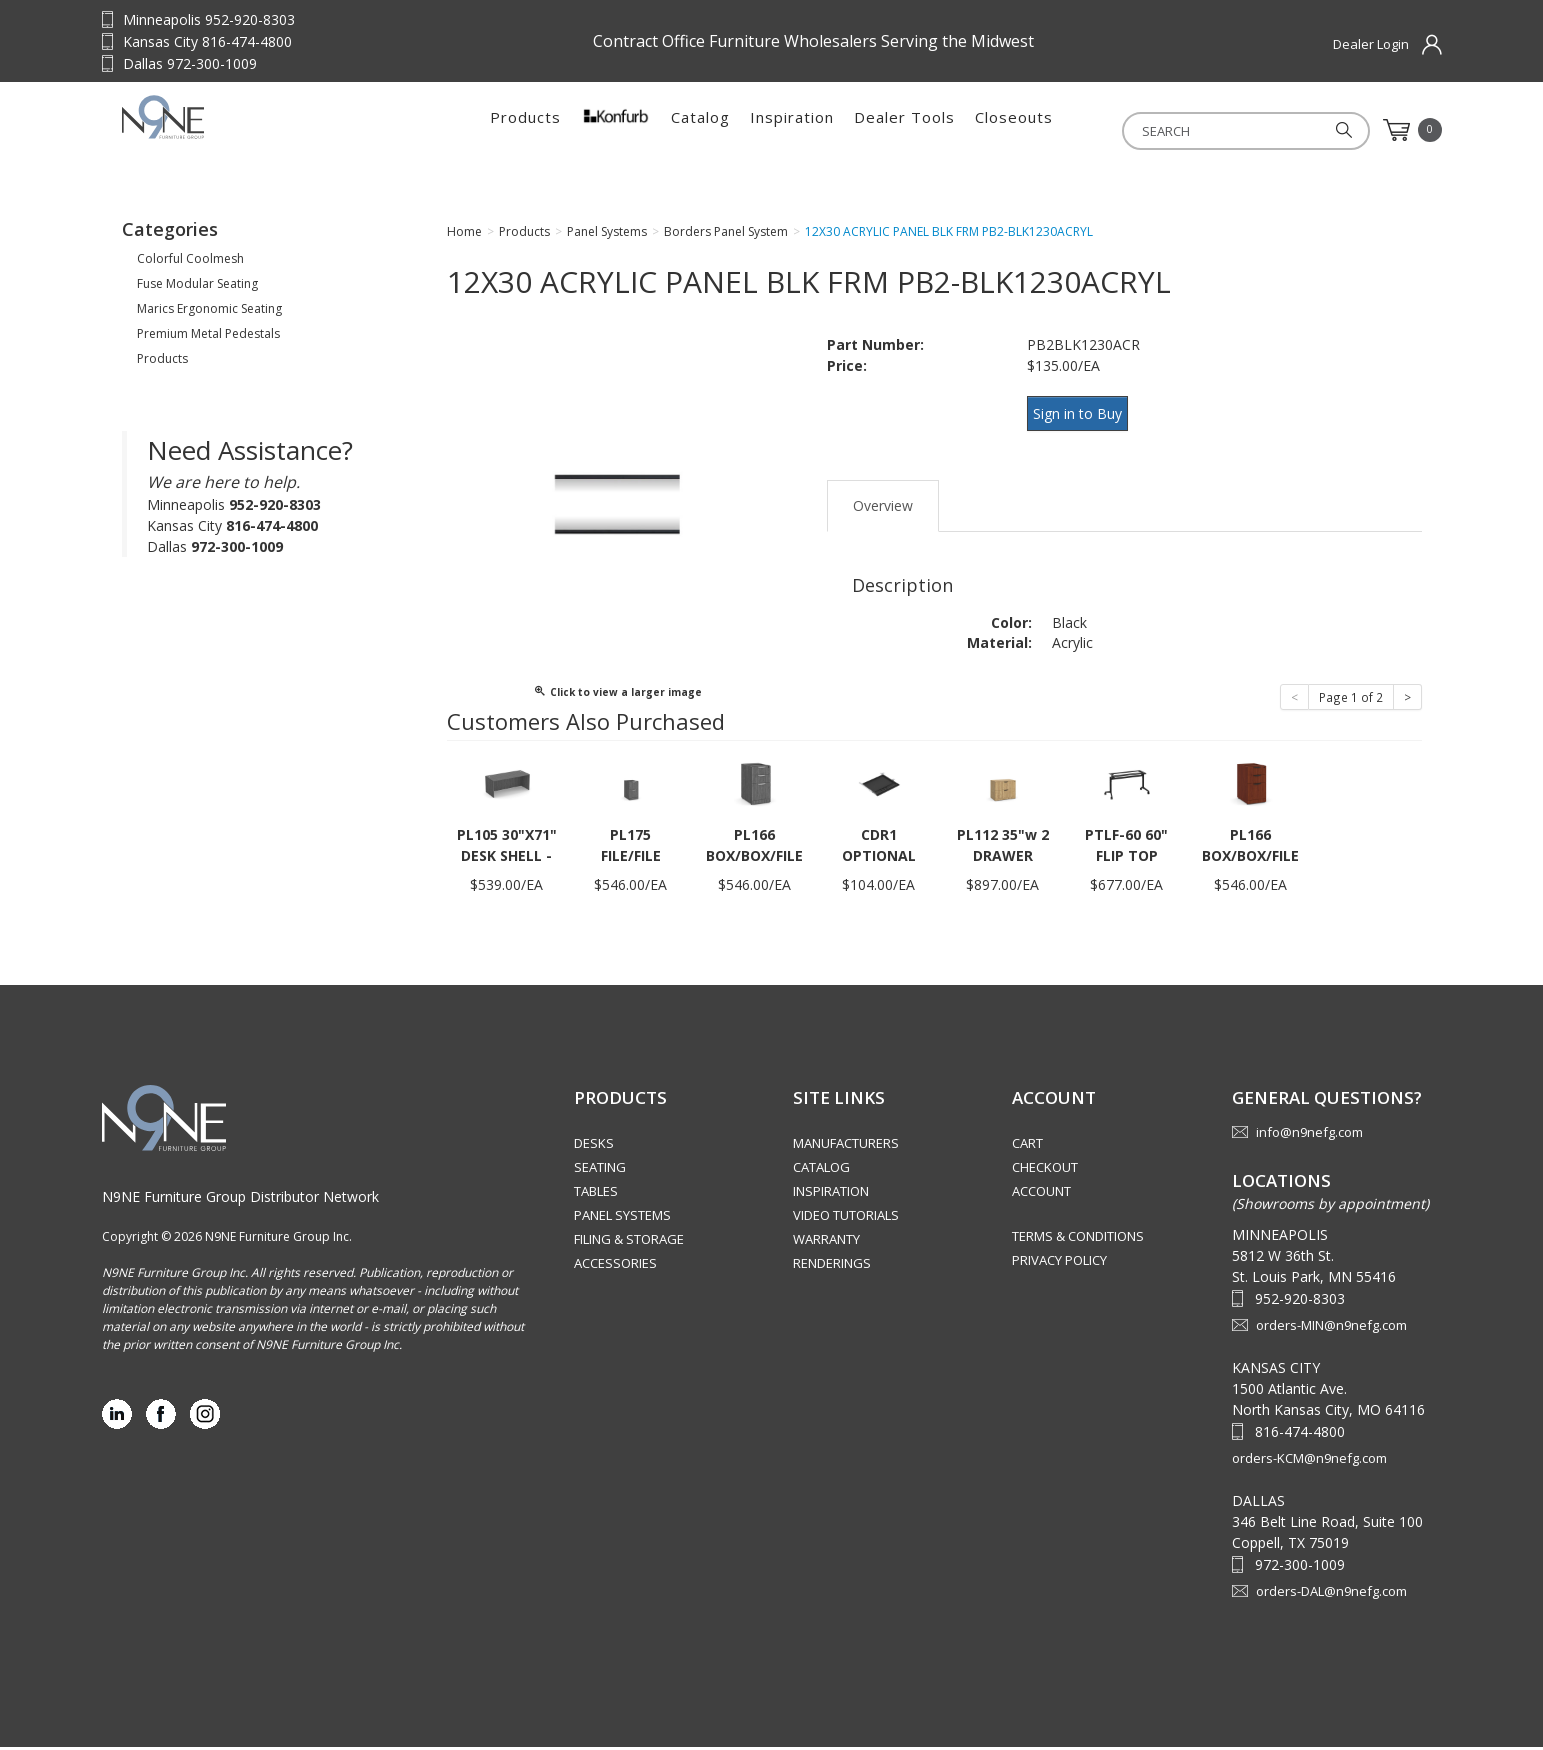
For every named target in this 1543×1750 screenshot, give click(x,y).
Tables (596, 1194)
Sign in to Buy (1084, 417)
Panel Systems (622, 1218)
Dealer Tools (904, 130)
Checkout (1045, 1170)
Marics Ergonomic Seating (209, 314)
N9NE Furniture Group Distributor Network (240, 1199)
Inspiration (792, 130)
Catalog (700, 130)
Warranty (826, 1242)
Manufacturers (846, 1146)
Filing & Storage (629, 1242)
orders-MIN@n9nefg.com (1331, 1328)
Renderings (832, 1266)
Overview (883, 499)
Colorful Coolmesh (190, 264)
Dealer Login (1371, 44)
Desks (594, 1146)
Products (525, 130)
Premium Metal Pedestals (208, 339)
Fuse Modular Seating (197, 289)
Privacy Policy (1059, 1263)
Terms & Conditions (1078, 1239)
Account (1041, 1194)
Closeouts (1014, 130)
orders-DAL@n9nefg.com (1331, 1594)
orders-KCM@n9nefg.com (1309, 1461)
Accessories (615, 1266)
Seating (600, 1170)
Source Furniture (247, 130)
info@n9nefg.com (1309, 1135)
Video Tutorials (846, 1218)
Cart (1027, 1146)
